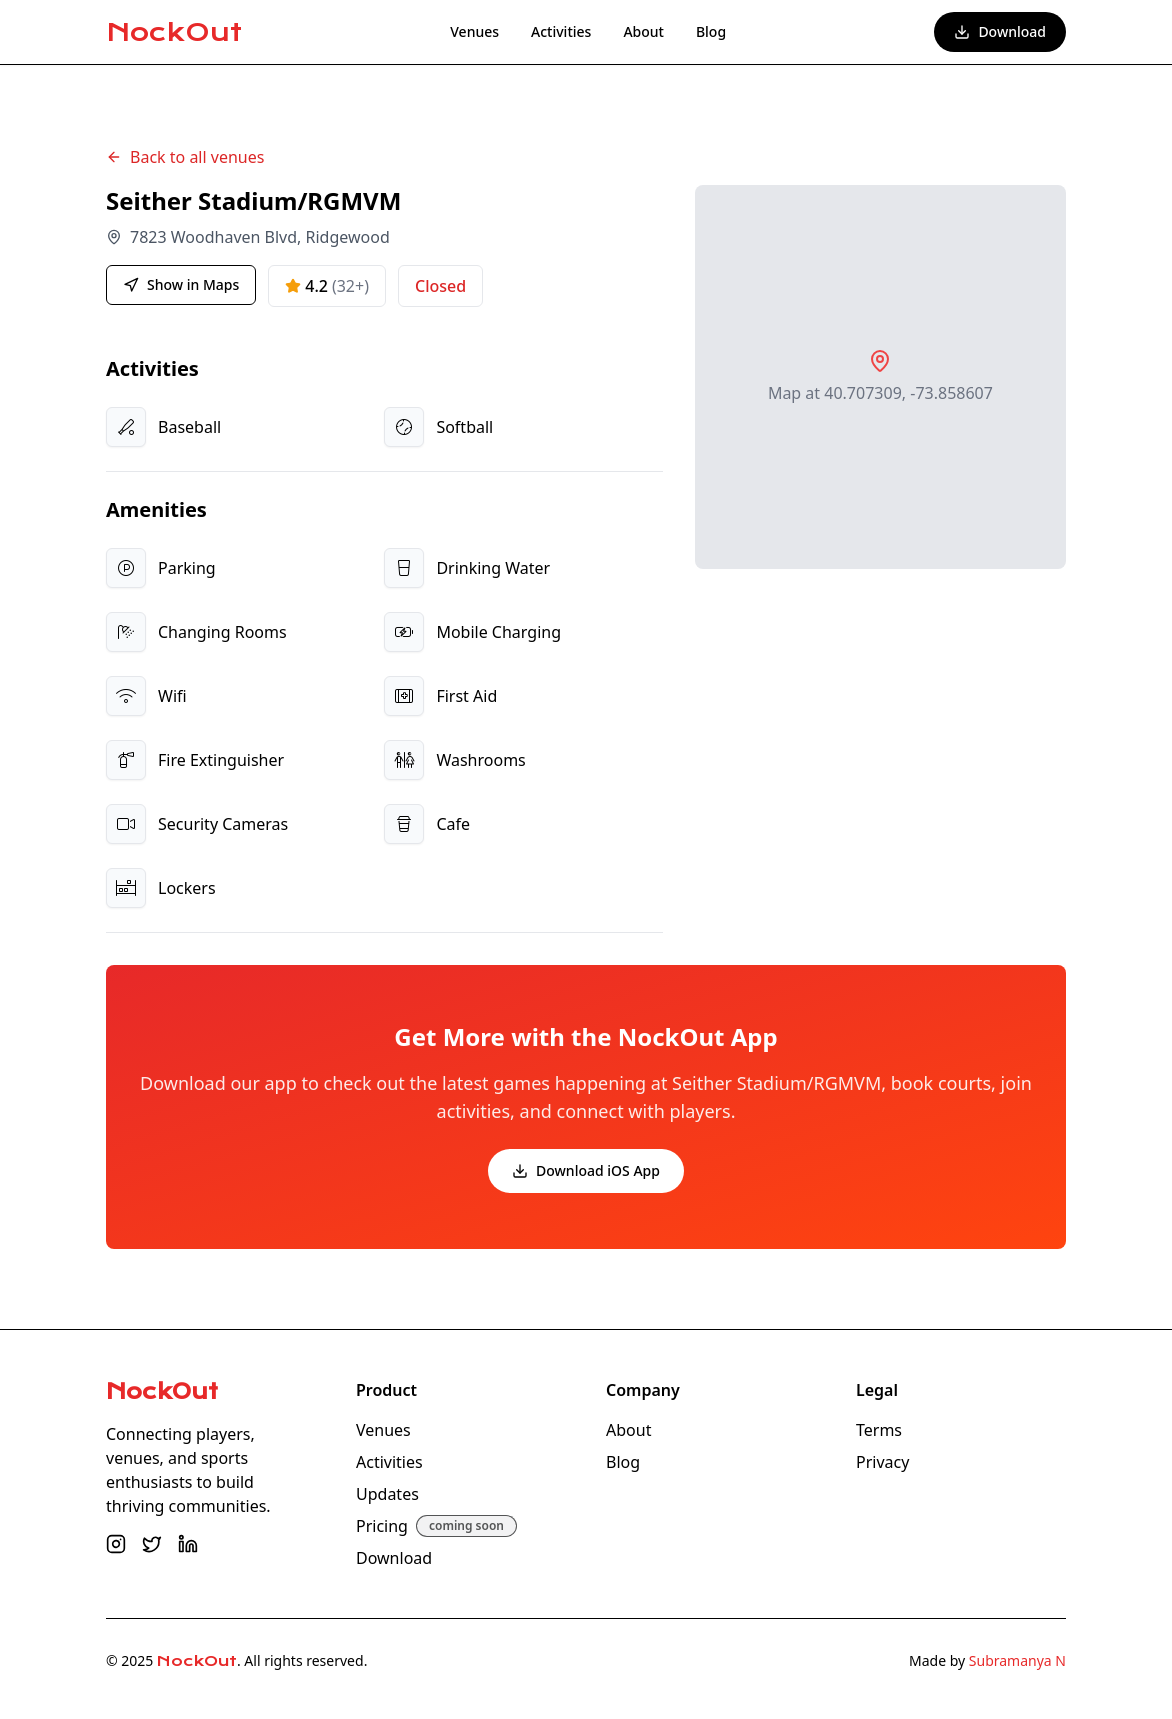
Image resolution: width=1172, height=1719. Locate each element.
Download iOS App (586, 1170)
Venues (474, 31)
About (643, 31)
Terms (879, 1430)
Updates (387, 1494)
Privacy (882, 1462)
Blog (711, 31)
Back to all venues (185, 157)
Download (1000, 31)
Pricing (382, 1526)
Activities (561, 31)
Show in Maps (181, 284)
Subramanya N (1017, 1660)
